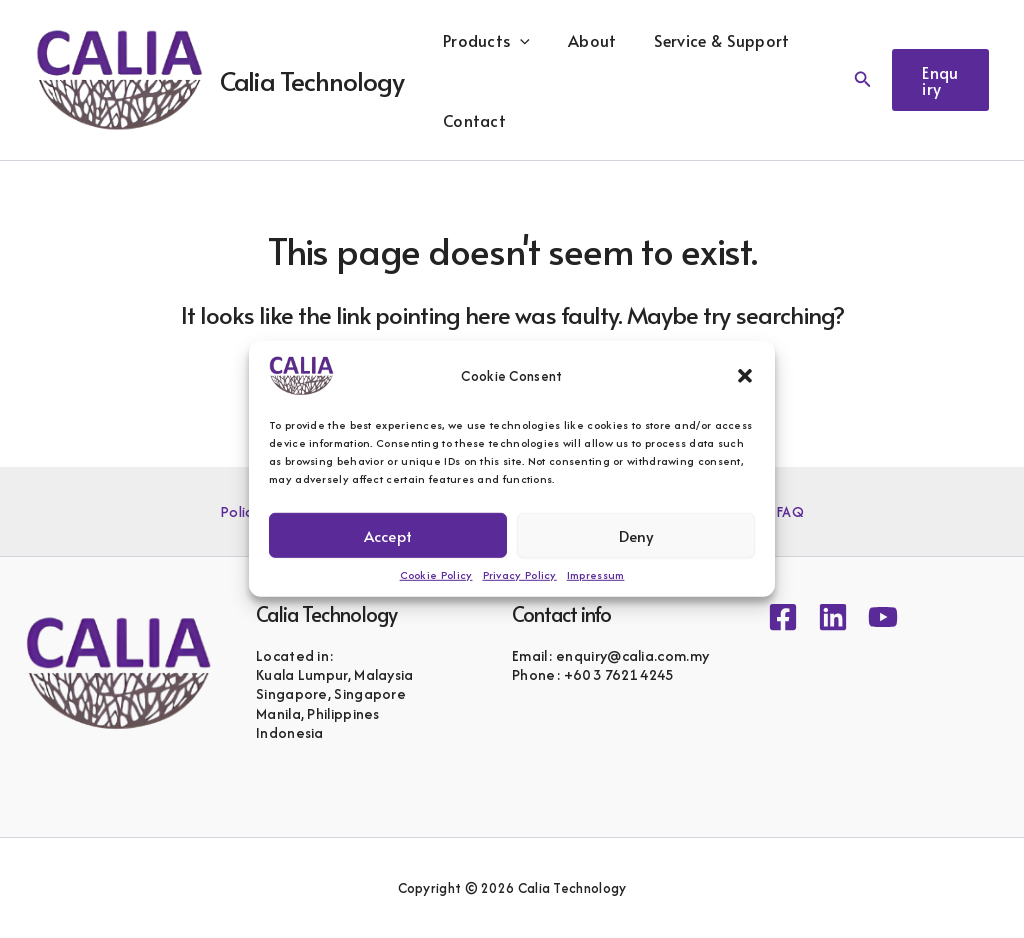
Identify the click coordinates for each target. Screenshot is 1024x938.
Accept (388, 534)
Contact (471, 120)
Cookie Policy (436, 575)
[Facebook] (783, 617)
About (583, 40)
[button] (745, 376)
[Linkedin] (833, 617)
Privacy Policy (520, 575)
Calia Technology (312, 80)
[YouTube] (883, 617)
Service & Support (707, 40)
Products (483, 40)
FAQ (786, 511)
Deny (636, 534)
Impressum (596, 575)
